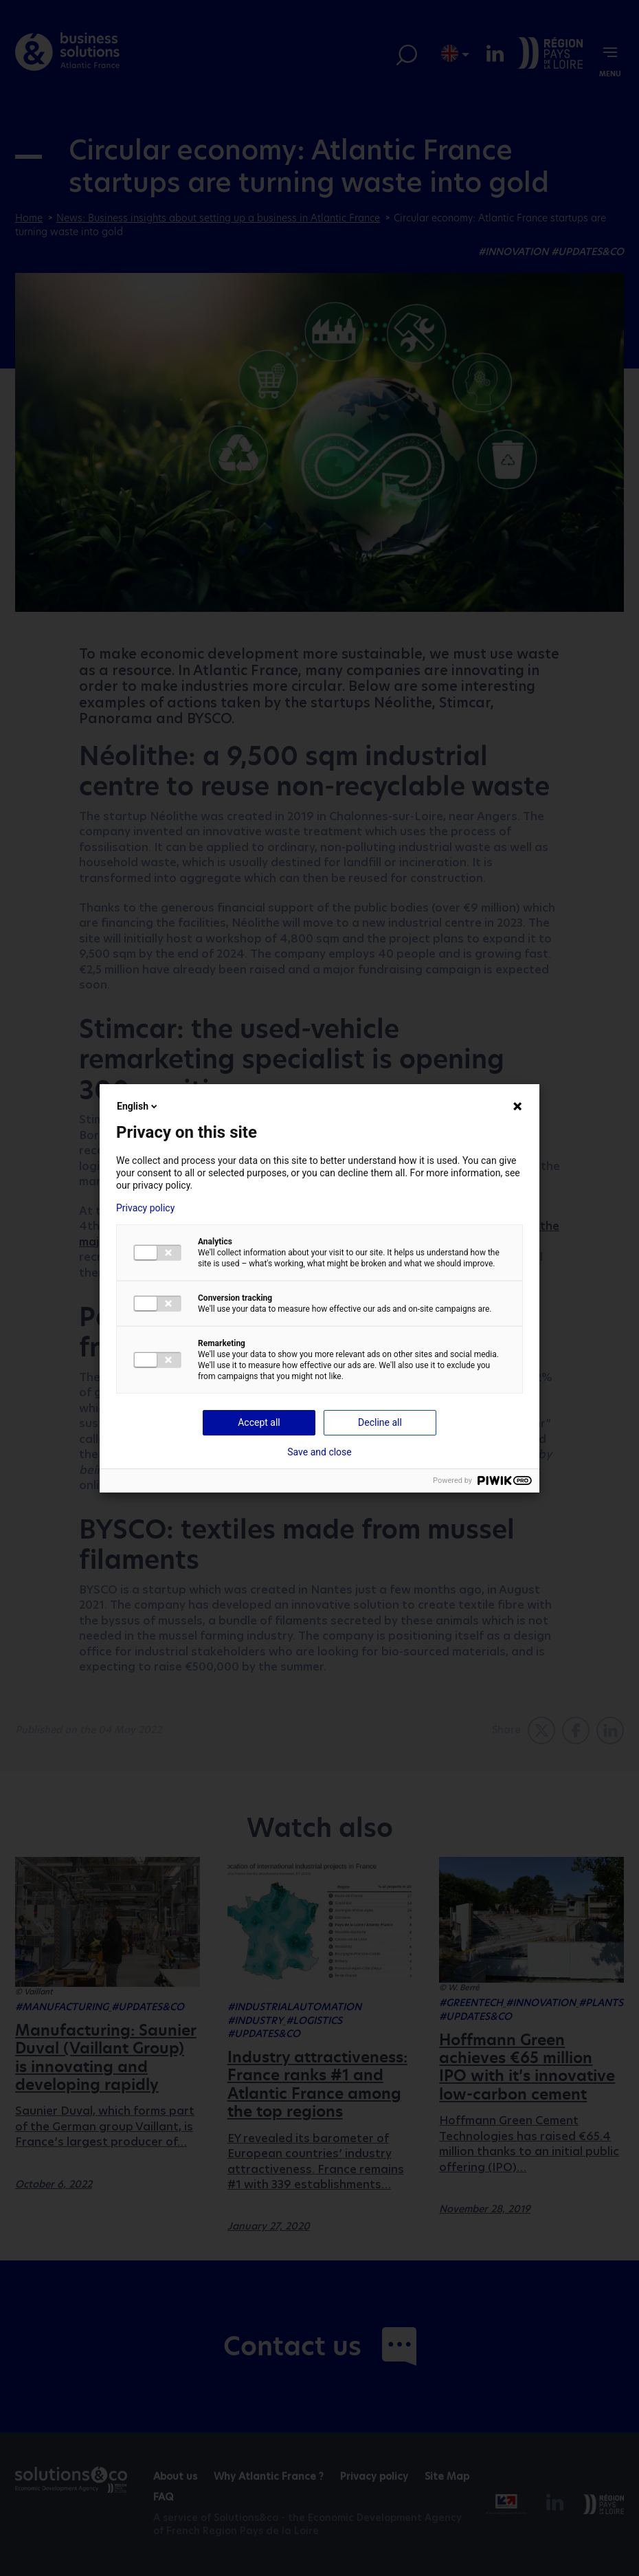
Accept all (259, 1422)
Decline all (380, 1422)
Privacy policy (145, 1207)
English (138, 1106)
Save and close (319, 1451)
